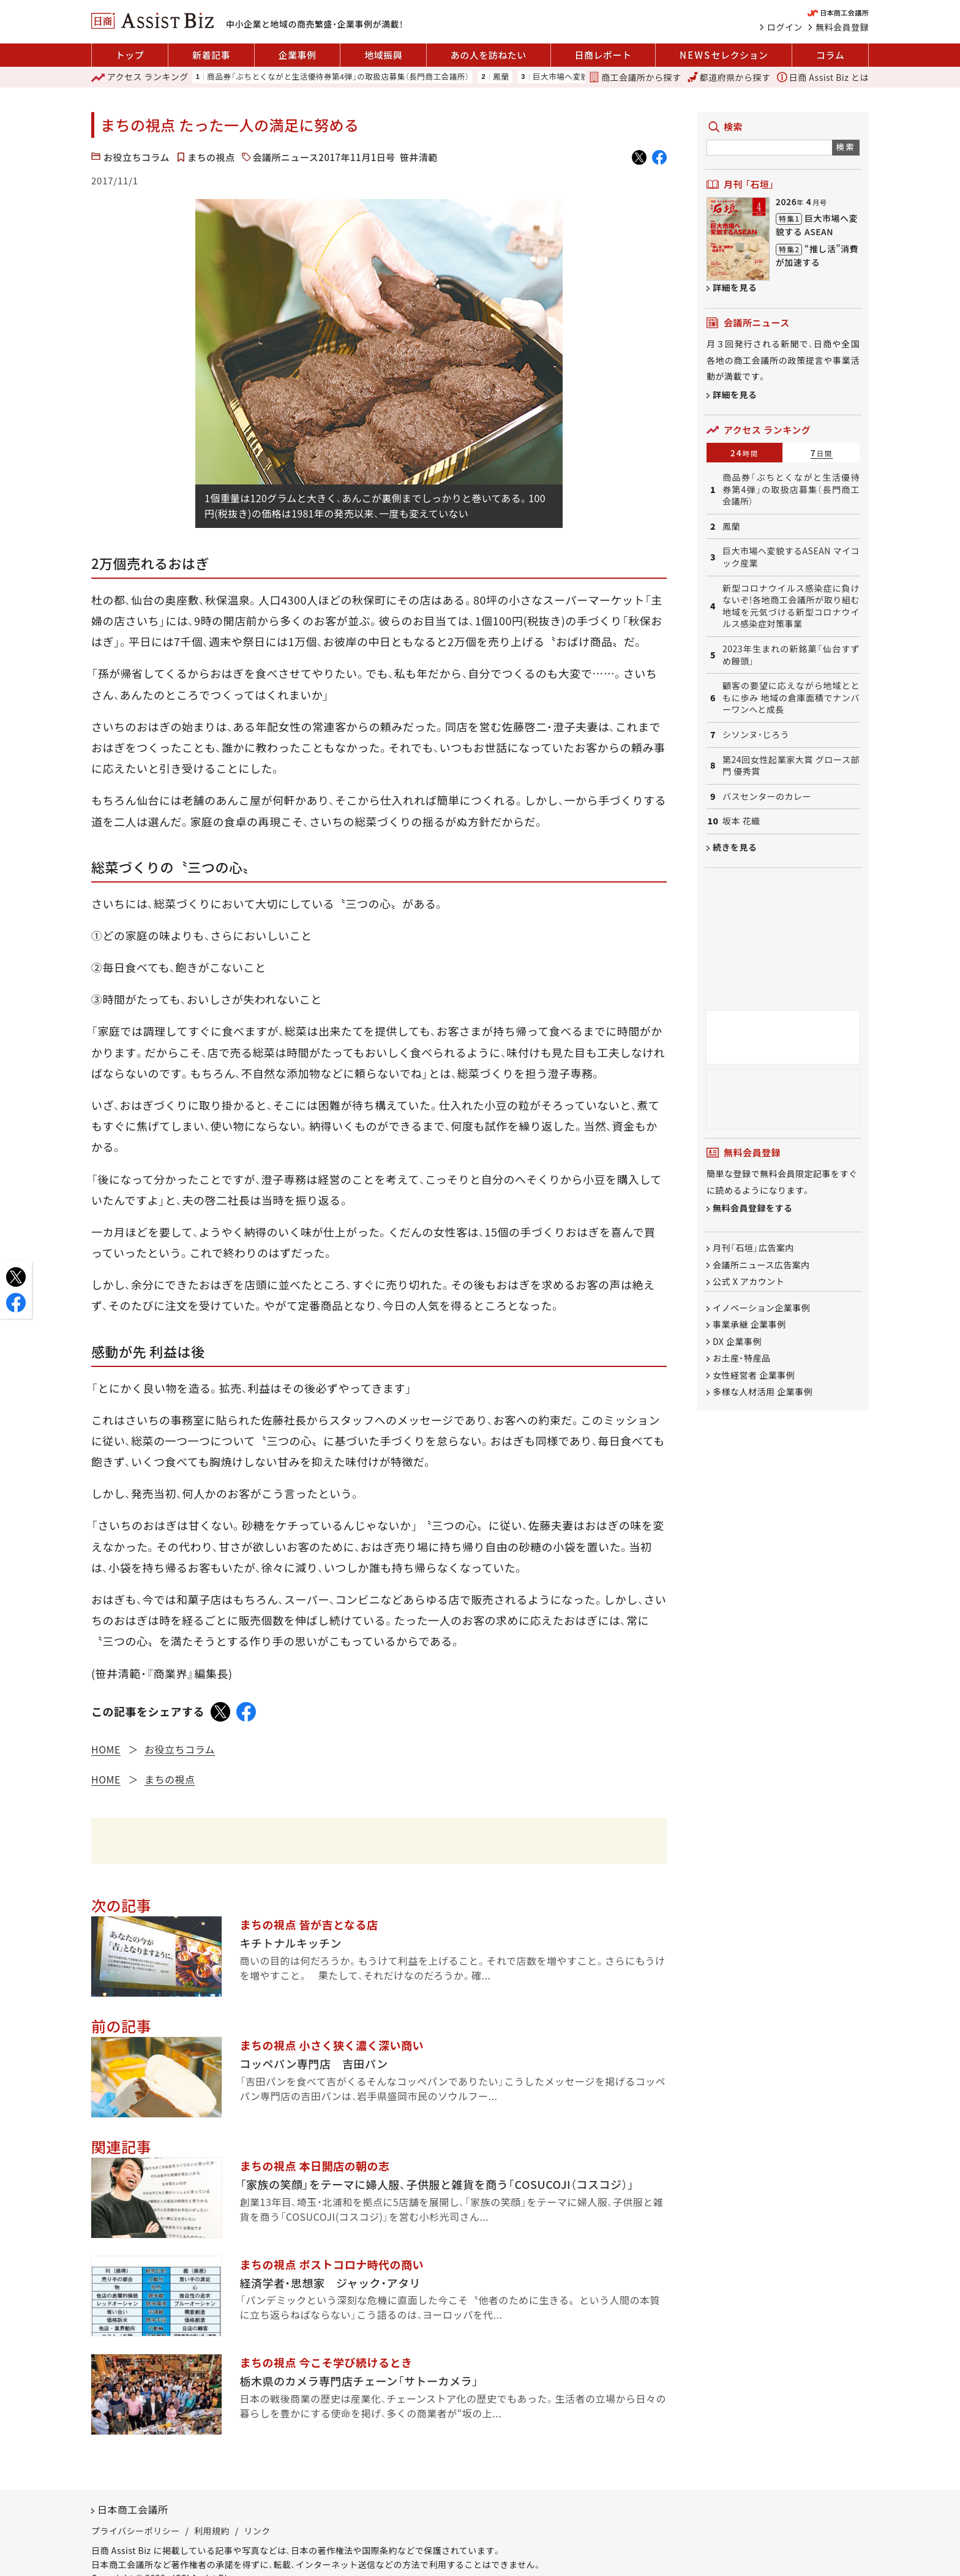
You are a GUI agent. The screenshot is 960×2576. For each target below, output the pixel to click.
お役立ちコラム (136, 157)
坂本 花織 (741, 821)
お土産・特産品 (742, 1358)
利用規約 (212, 2531)
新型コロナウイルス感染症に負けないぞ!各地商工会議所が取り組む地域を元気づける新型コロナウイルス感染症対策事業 (791, 606)
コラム (830, 54)
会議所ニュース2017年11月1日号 (324, 157)
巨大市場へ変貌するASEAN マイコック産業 (791, 557)
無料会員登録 (842, 27)
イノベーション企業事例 (761, 1307)
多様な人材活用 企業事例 (762, 1391)
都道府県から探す (729, 77)
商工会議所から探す (635, 77)
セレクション (724, 55)
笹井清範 (419, 157)
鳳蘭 (501, 77)
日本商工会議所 (132, 2509)
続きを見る (735, 847)
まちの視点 (211, 157)
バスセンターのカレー (766, 796)
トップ (130, 54)
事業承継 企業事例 (749, 1325)
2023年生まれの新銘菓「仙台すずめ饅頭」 (791, 655)
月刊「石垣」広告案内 (753, 1248)
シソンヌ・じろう (755, 734)
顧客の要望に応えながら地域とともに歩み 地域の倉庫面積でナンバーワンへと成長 (791, 697)
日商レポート (602, 54)
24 (744, 452)
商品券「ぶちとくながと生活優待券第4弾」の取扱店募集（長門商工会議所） (338, 77)
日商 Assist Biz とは (823, 77)
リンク (257, 2531)
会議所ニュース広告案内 (761, 1265)
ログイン (785, 27)
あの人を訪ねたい (489, 54)
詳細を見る (735, 287)
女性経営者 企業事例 (754, 1375)
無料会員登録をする (753, 1208)
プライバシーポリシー (135, 2531)
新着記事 (211, 54)
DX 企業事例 (737, 1341)
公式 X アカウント (748, 1281)
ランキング (140, 77)
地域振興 (383, 54)
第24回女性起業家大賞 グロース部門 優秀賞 (791, 766)
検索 (845, 147)
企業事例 (298, 54)
